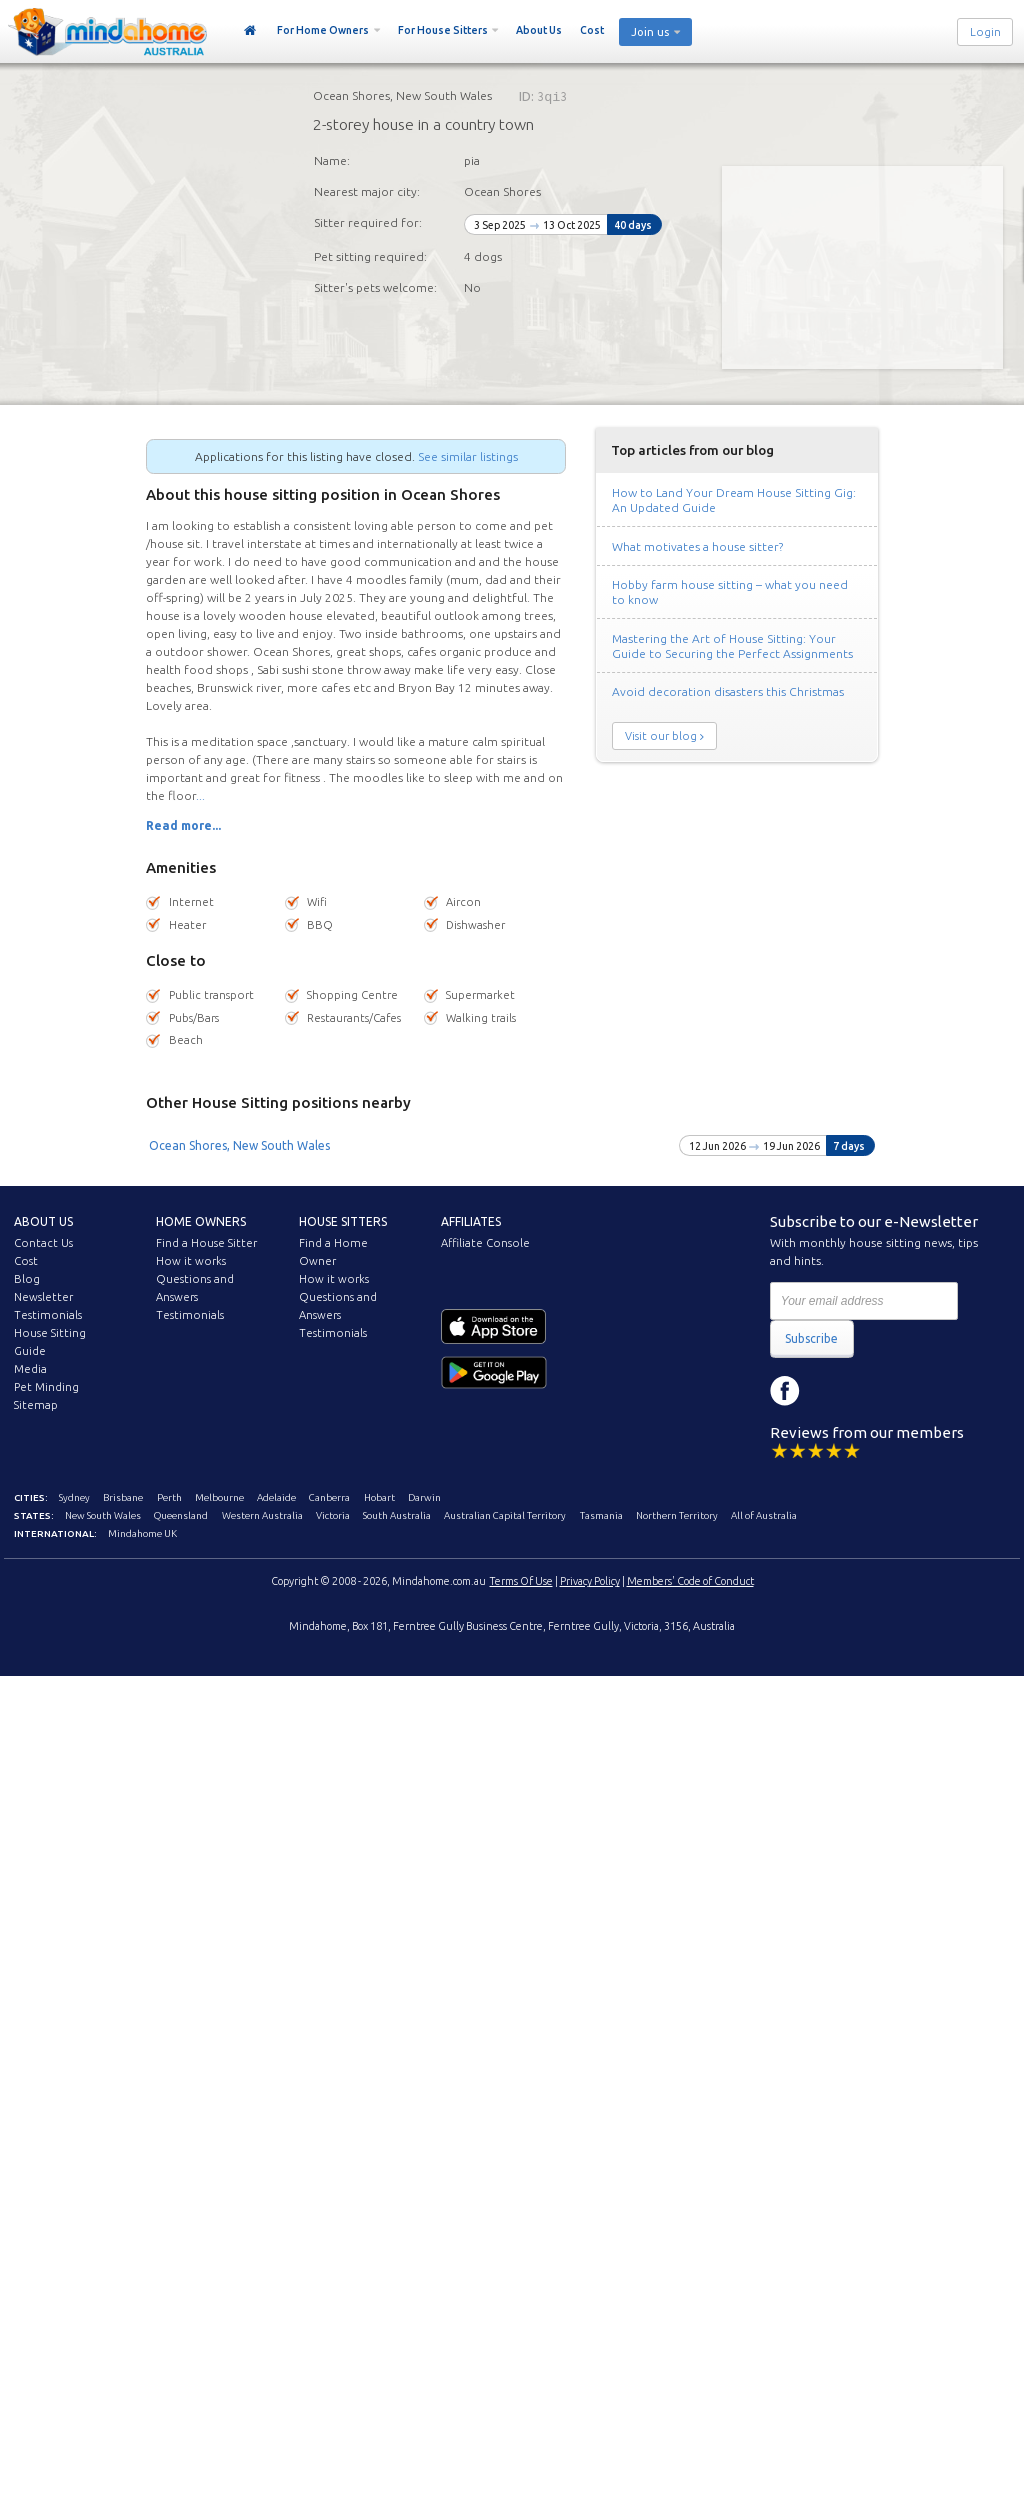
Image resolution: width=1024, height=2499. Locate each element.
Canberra (329, 1497)
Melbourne (219, 1497)
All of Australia (764, 1515)
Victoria (333, 1515)
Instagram (830, 1391)
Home (250, 31)
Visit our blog (661, 736)
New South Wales (103, 1515)
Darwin (424, 1497)
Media (30, 1369)
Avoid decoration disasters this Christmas (728, 691)
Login (985, 32)
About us (43, 1221)
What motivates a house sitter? (697, 546)
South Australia (397, 1515)
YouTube (875, 1391)
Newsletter (43, 1297)
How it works (191, 1261)
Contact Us (43, 1243)
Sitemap (36, 1405)
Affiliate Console (485, 1243)
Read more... (183, 825)
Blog (27, 1279)
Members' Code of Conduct (690, 1581)
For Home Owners (323, 30)
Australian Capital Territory (505, 1515)
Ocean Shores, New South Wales (239, 1145)
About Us (539, 30)
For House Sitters (443, 30)
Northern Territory (677, 1515)
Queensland (181, 1515)
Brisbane (123, 1497)
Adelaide (276, 1497)
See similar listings (468, 456)
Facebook (785, 1391)
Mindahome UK (142, 1533)
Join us (650, 32)
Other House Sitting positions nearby (278, 1102)
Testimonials (48, 1315)
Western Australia (262, 1515)
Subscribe (811, 1338)
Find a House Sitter (206, 1243)
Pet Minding (46, 1387)
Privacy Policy (590, 1581)
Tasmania (601, 1515)
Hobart (379, 1497)
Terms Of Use (521, 1581)
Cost (592, 30)
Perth (169, 1497)
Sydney (74, 1497)
